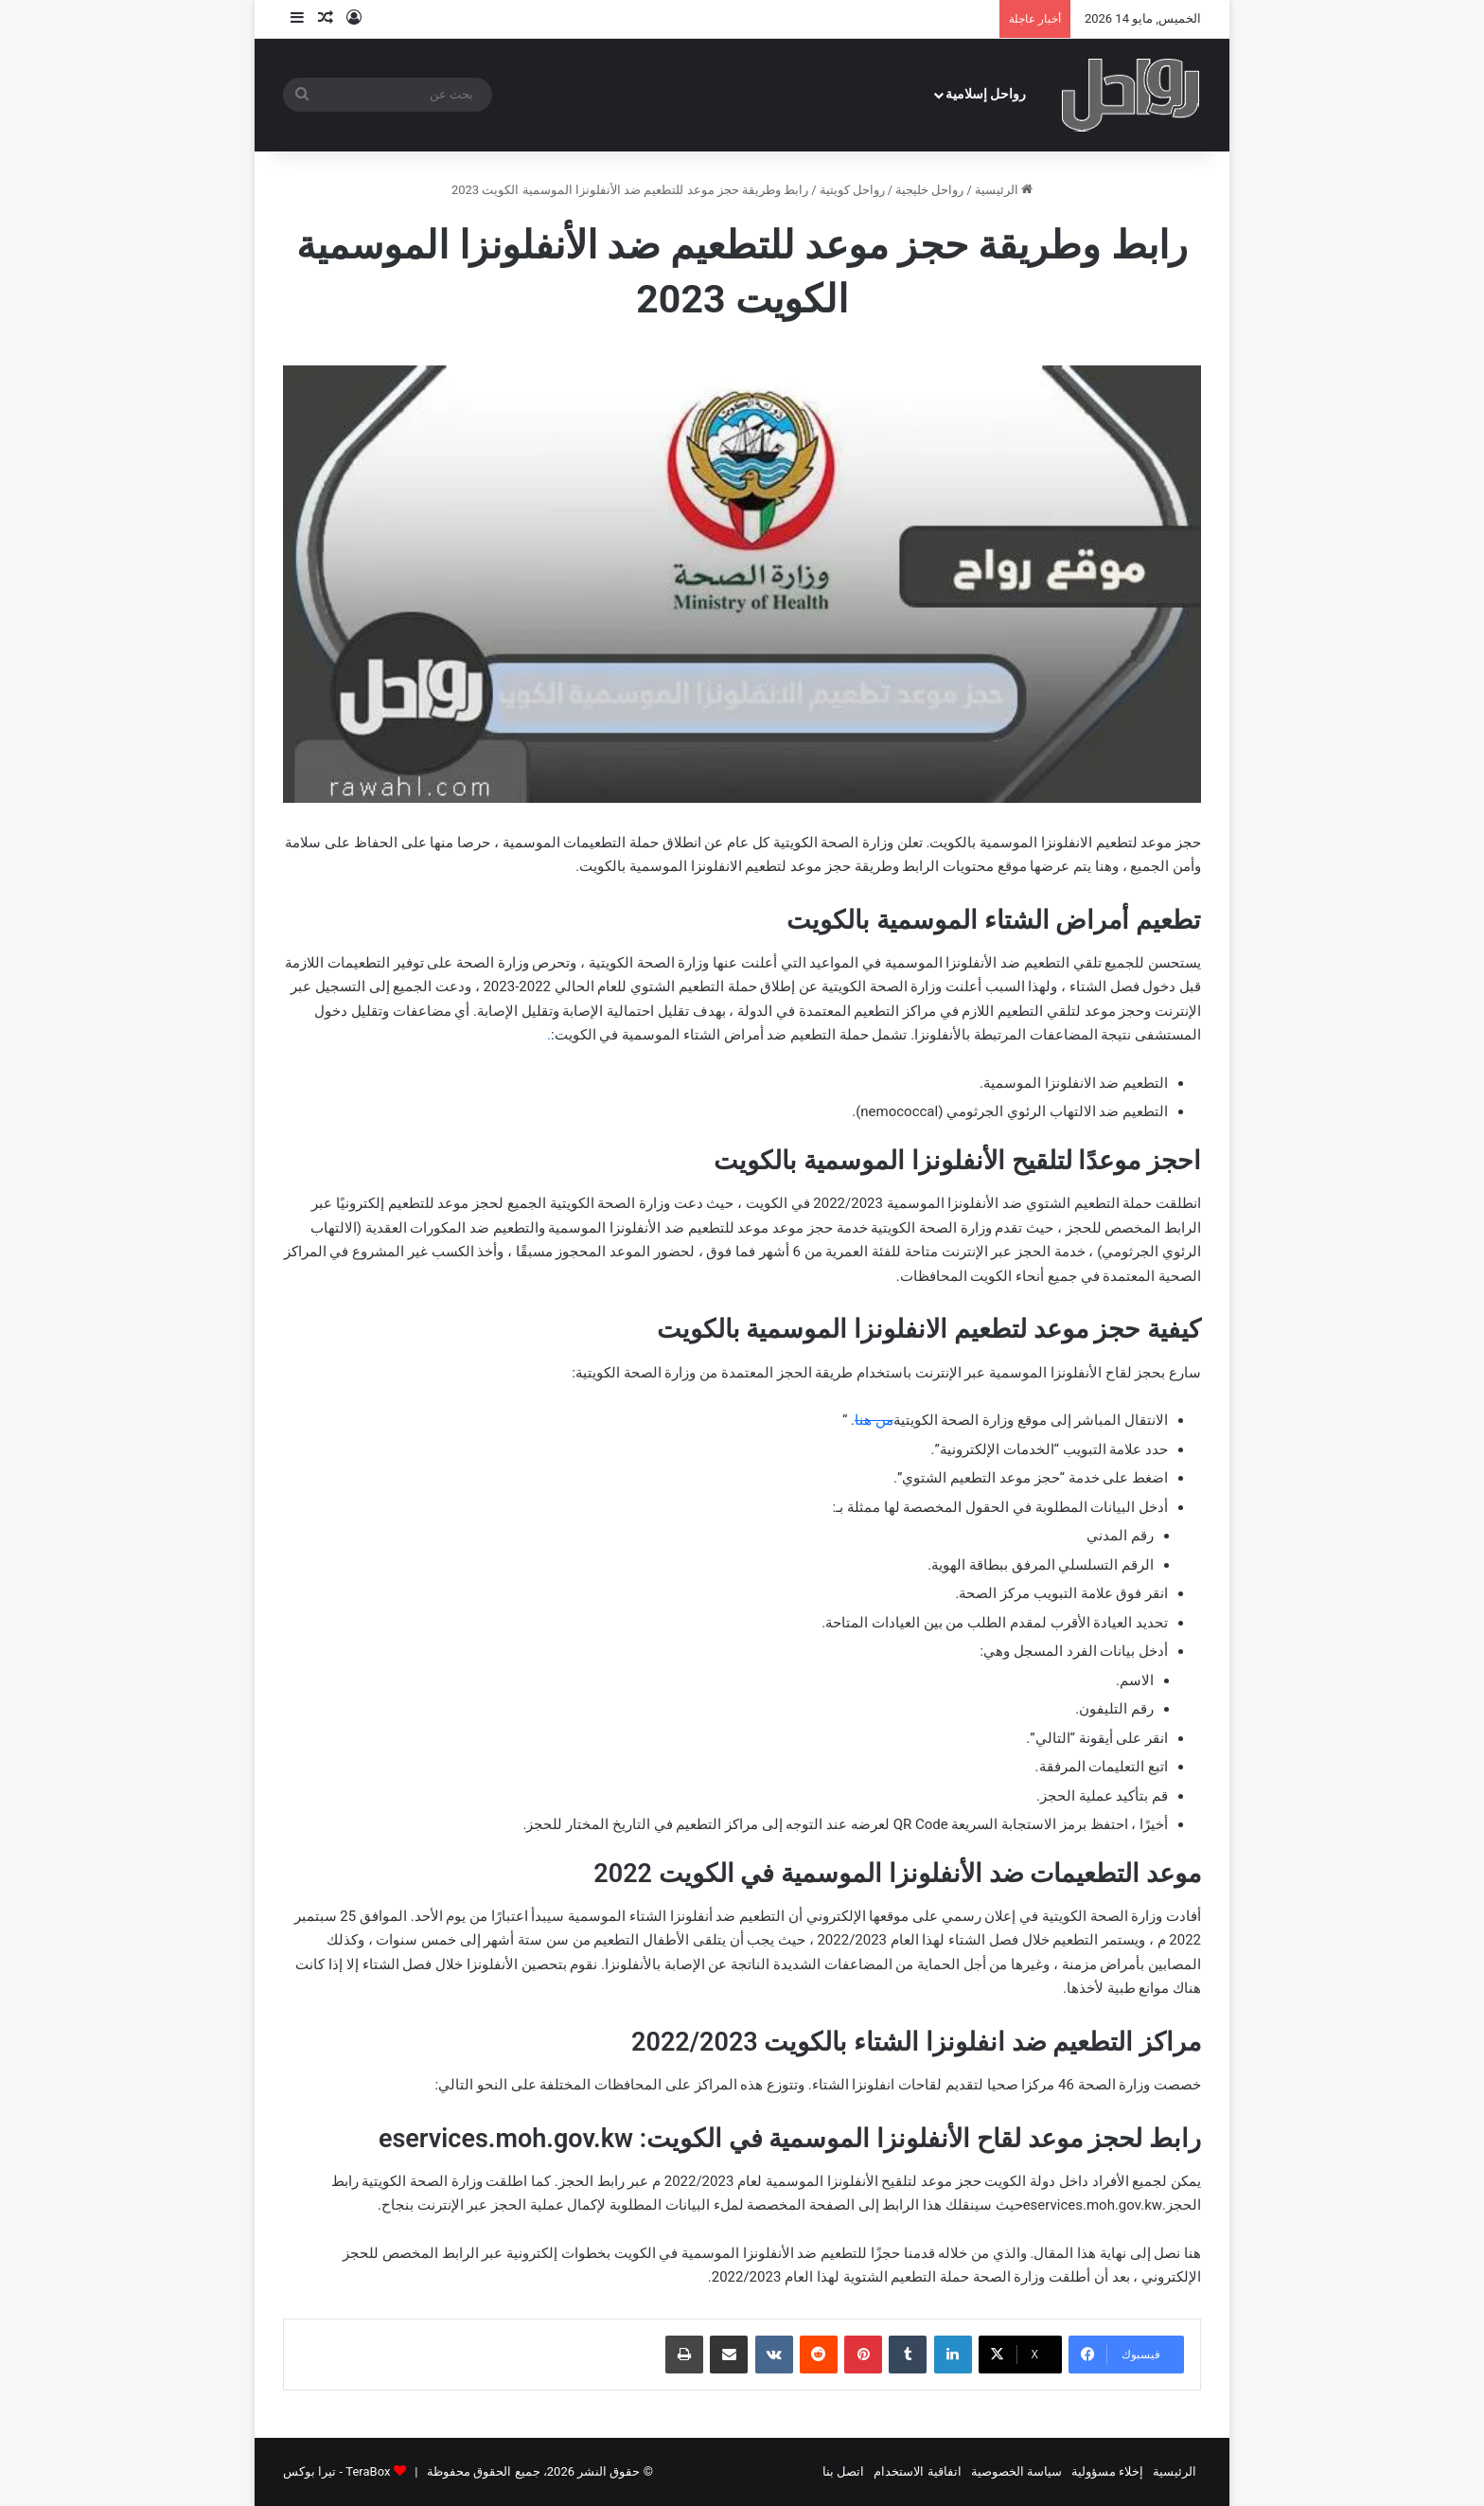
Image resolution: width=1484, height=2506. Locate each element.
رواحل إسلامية (986, 94)
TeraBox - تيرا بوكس (336, 2471)
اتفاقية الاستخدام (917, 2471)
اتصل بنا (843, 2471)
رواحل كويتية (852, 190)
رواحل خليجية (929, 190)
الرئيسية (1004, 190)
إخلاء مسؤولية (1107, 2471)
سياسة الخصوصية (1016, 2471)
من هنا (874, 1420)
